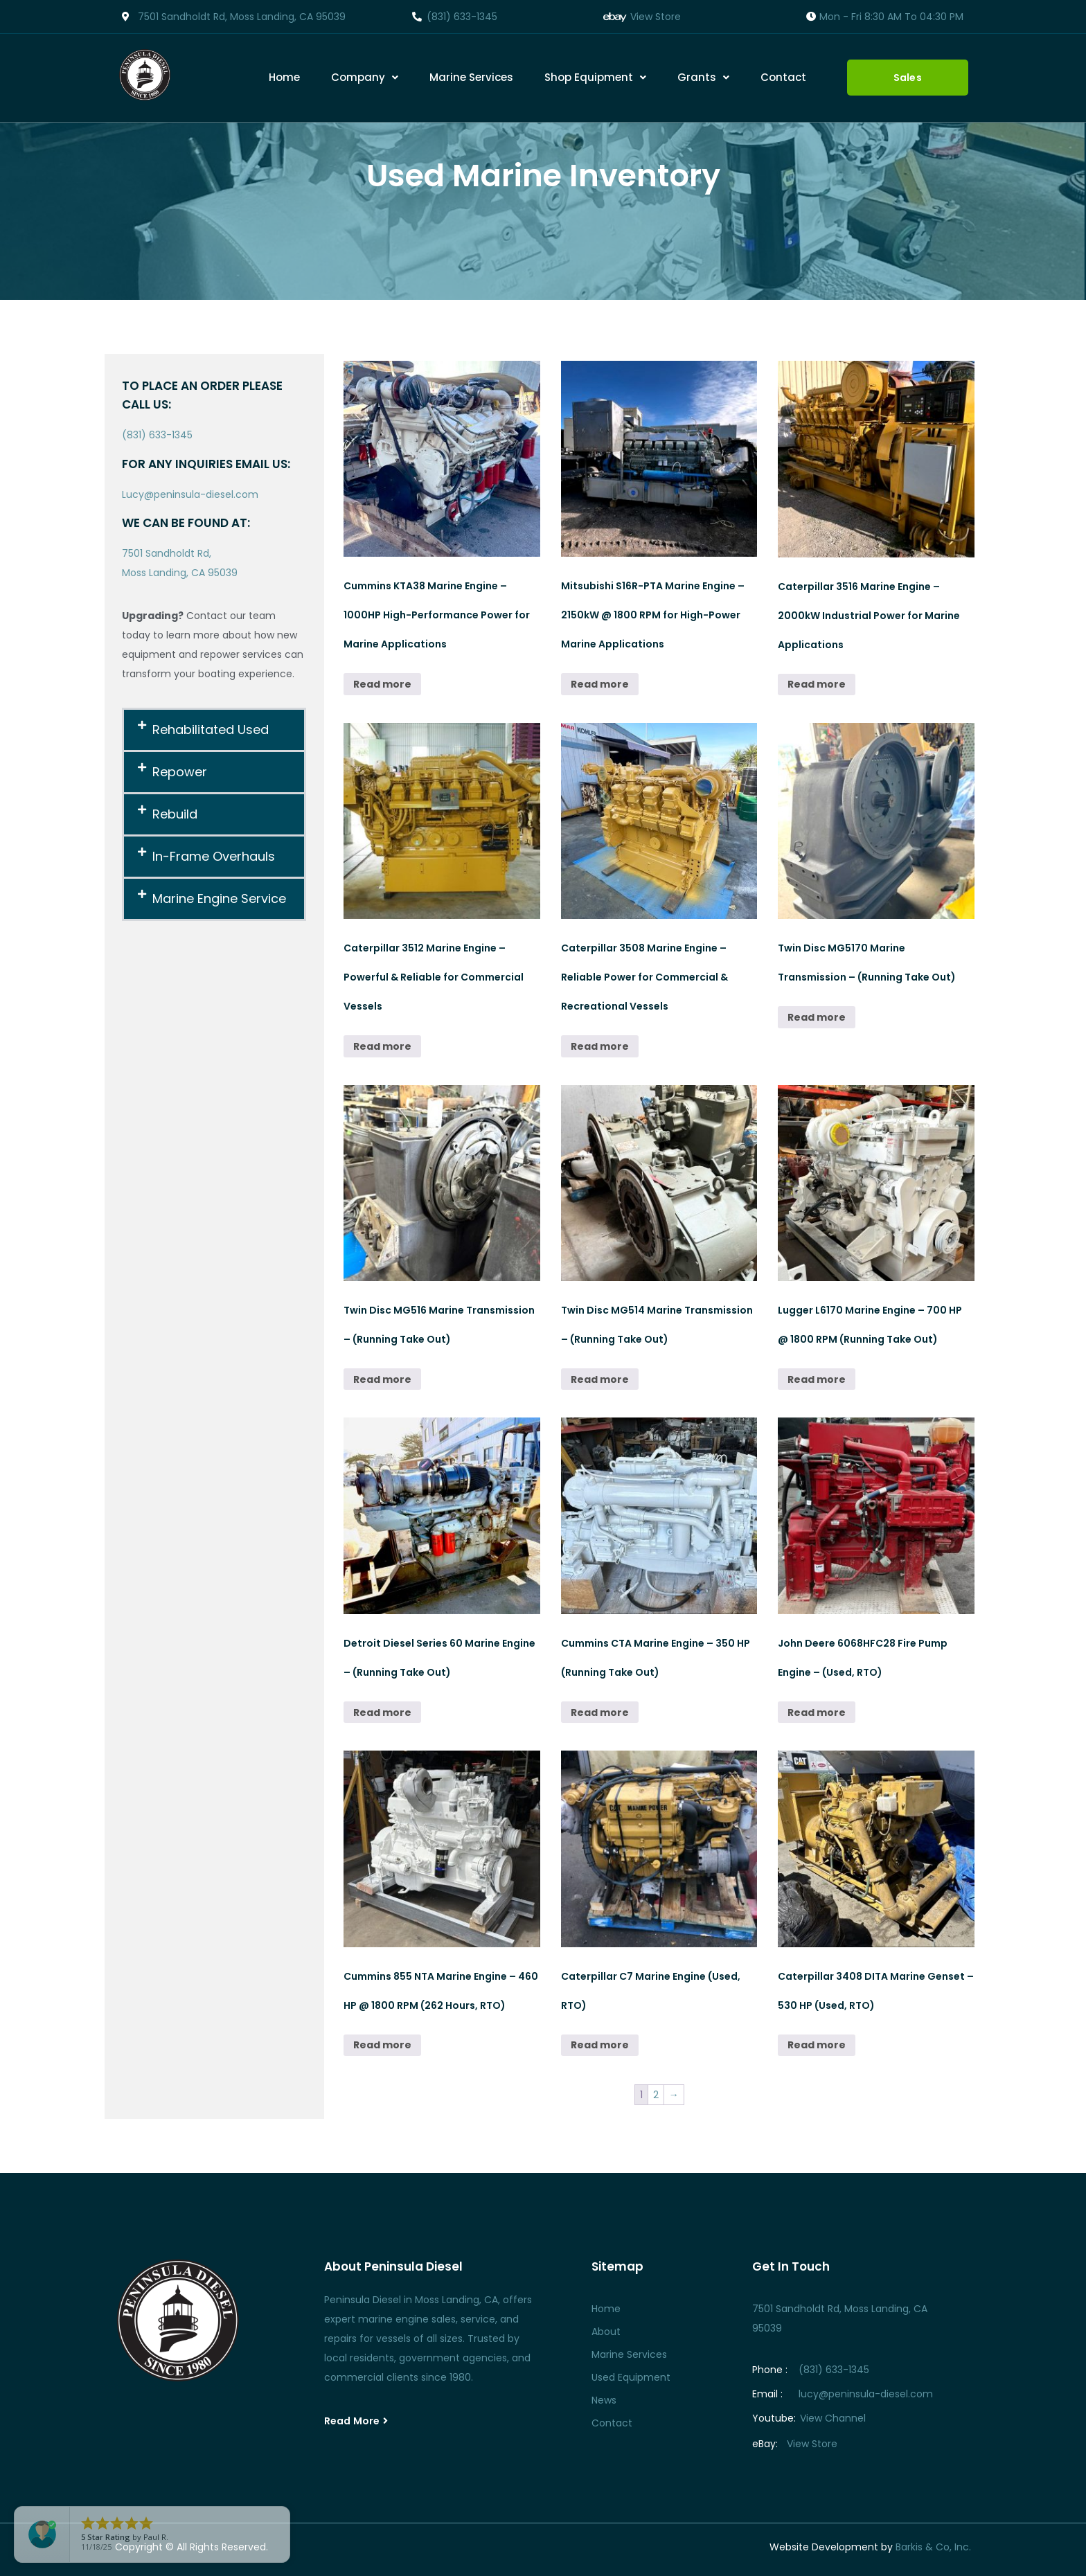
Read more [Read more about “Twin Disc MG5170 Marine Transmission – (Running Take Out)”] (816, 1017)
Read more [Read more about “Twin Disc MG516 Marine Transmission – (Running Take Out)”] (382, 1379)
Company (364, 77)
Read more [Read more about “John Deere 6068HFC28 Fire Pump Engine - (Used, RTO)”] (816, 1712)
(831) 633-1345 (157, 435)
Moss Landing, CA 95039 (180, 573)
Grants (703, 77)
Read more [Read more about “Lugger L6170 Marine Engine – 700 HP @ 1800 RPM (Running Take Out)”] (816, 1379)
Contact (783, 77)
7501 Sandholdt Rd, (166, 553)
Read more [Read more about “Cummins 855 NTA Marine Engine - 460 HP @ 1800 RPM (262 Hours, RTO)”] (382, 2045)
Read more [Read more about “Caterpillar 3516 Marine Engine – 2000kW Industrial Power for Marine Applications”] (816, 684)
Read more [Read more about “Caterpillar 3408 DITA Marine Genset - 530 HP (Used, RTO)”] (816, 2045)
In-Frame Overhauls (213, 856)
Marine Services (471, 77)
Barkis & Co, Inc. (933, 2547)
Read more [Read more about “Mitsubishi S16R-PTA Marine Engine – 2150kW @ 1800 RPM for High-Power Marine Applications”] (600, 684)
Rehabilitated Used (210, 729)
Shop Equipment (595, 77)
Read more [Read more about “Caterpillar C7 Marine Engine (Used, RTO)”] (600, 2045)
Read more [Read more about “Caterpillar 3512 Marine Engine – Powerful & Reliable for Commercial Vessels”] (382, 1046)
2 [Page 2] (656, 2095)
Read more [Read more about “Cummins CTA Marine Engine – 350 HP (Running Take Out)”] (600, 1712)
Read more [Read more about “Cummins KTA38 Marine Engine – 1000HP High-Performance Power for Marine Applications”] (382, 684)
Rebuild (174, 814)
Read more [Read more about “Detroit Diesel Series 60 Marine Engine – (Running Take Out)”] (382, 1712)
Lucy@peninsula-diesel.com (190, 494)
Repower (179, 771)
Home (284, 77)
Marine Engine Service (219, 898)
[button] (365, 77)
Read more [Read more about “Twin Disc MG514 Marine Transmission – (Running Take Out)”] (600, 1379)
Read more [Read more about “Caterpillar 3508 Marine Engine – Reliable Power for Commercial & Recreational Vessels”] (600, 1046)
